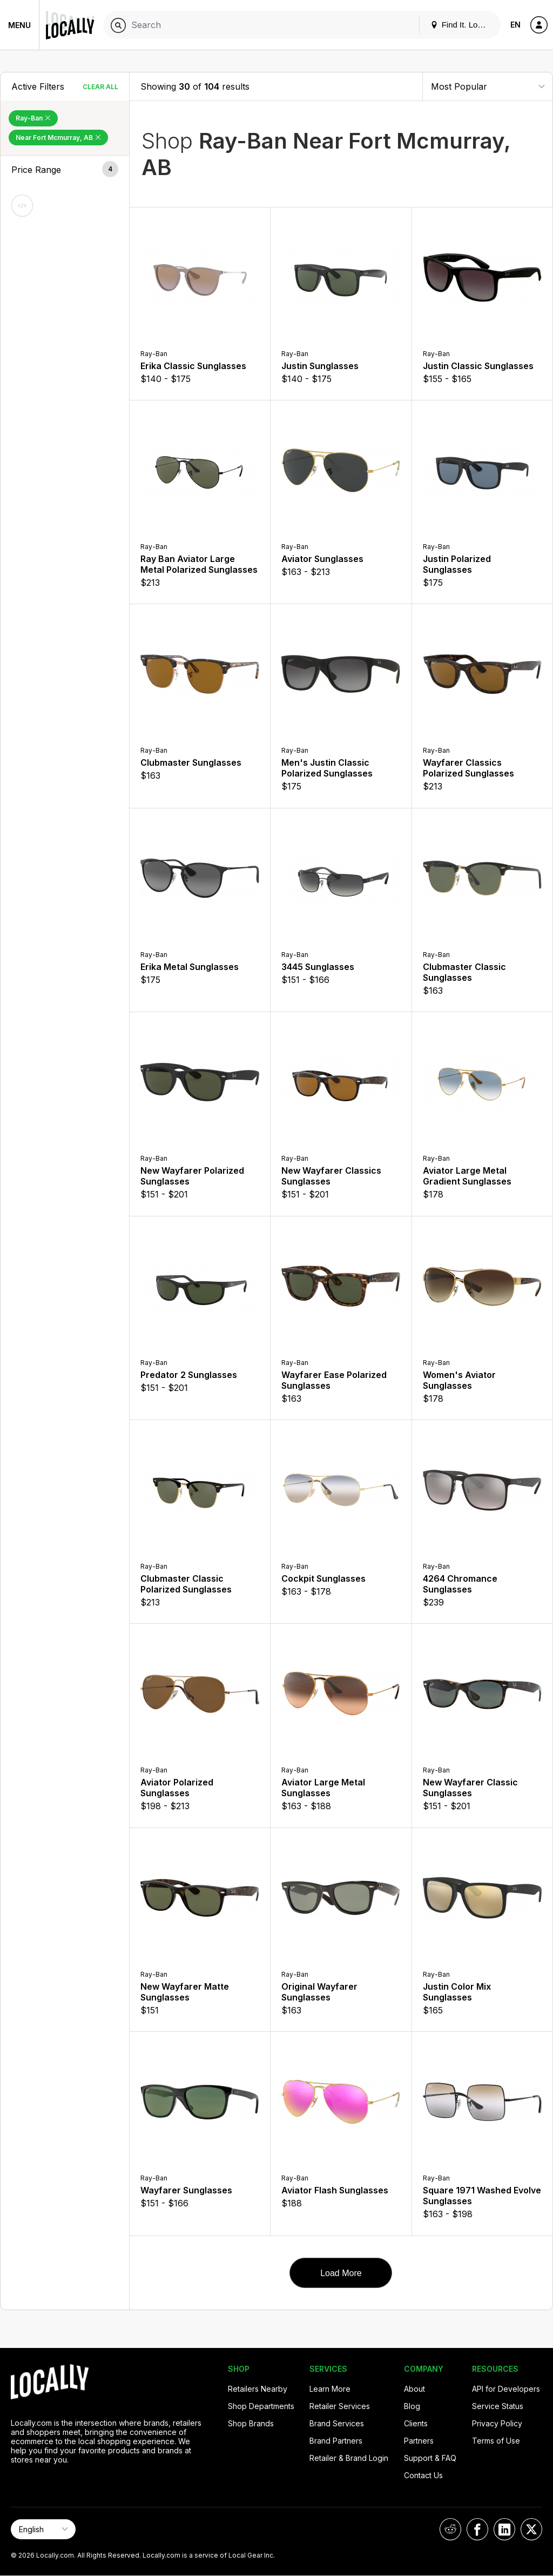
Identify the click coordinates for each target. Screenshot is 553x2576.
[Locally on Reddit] (450, 2529)
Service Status (497, 2406)
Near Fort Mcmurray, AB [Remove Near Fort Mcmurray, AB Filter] (58, 137)
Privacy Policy (497, 2423)
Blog (412, 2406)
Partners (419, 2440)
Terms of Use (496, 2440)
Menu (19, 25)
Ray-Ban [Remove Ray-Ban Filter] (33, 118)
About (414, 2388)
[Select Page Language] (43, 2529)
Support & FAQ (430, 2458)
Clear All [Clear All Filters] (100, 87)
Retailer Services (339, 2406)
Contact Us (423, 2475)
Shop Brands (251, 2423)
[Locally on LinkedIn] (504, 2529)
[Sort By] (487, 86)
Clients (416, 2423)
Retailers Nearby (257, 2388)
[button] (65, 170)
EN (515, 24)
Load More (341, 2273)
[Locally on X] (531, 2529)
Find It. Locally (462, 24)
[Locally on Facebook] (477, 2529)
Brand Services (336, 2423)
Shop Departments (261, 2406)
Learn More (329, 2388)
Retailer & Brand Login (348, 2458)
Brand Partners (335, 2440)
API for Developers (506, 2388)
